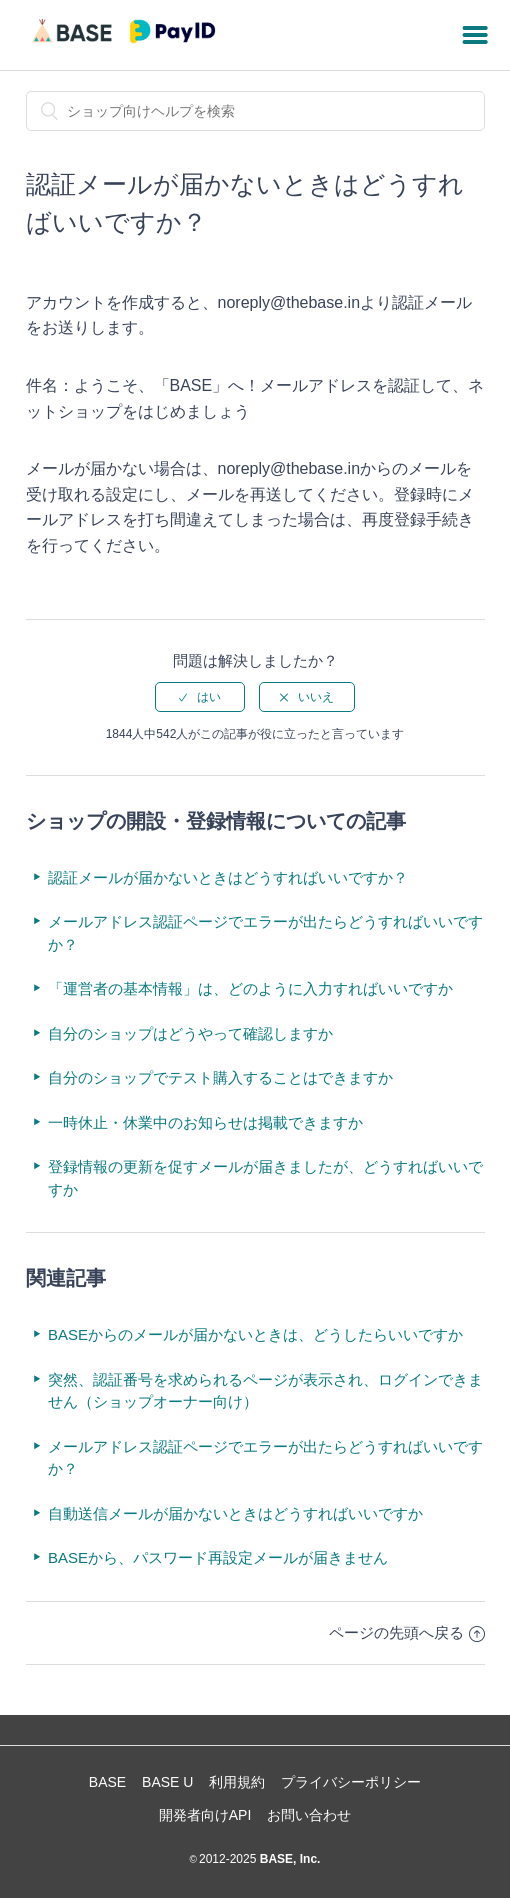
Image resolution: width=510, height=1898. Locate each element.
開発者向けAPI (205, 1815)
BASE (107, 1782)
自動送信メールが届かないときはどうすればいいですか (235, 1513)
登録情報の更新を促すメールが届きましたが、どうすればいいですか (265, 1178)
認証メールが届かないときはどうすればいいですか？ (228, 877)
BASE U (167, 1782)
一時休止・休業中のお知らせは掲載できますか (205, 1122)
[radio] (200, 697)
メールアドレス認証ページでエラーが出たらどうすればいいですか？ (265, 933)
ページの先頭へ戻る (407, 1632)
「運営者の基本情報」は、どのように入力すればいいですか (250, 988)
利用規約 (237, 1782)
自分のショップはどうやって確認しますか (190, 1033)
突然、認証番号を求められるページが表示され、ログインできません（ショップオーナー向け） (265, 1391)
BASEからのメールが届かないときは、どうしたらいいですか (255, 1334)
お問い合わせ (309, 1815)
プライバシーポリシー (351, 1782)
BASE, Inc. (288, 1859)
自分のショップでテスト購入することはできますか (220, 1077)
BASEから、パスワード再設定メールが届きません (218, 1557)
